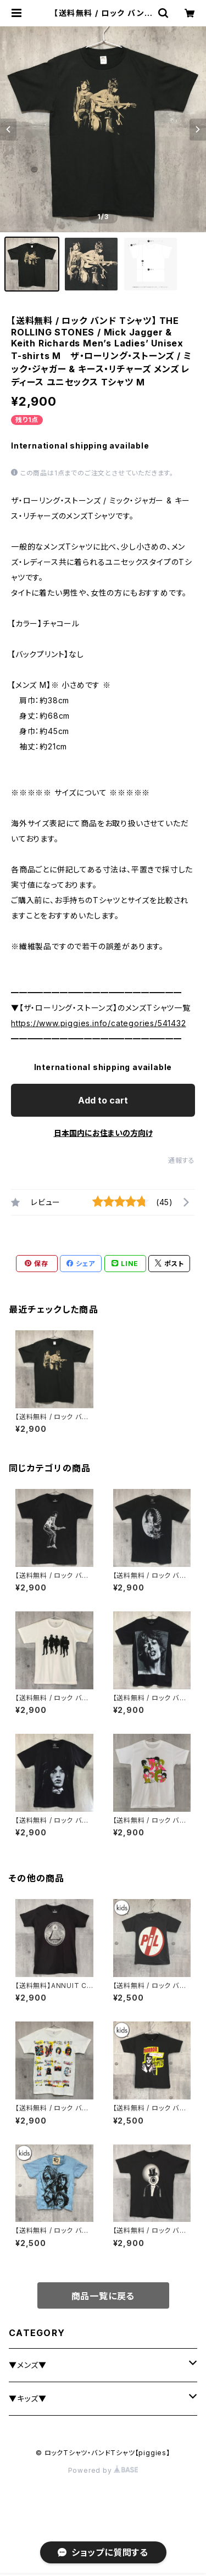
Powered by (103, 2470)
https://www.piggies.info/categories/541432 (98, 1023)
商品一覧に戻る (103, 2296)
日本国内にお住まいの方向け (103, 1133)
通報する (181, 1160)
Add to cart (103, 1100)
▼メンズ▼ (28, 2365)
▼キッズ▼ (28, 2398)
